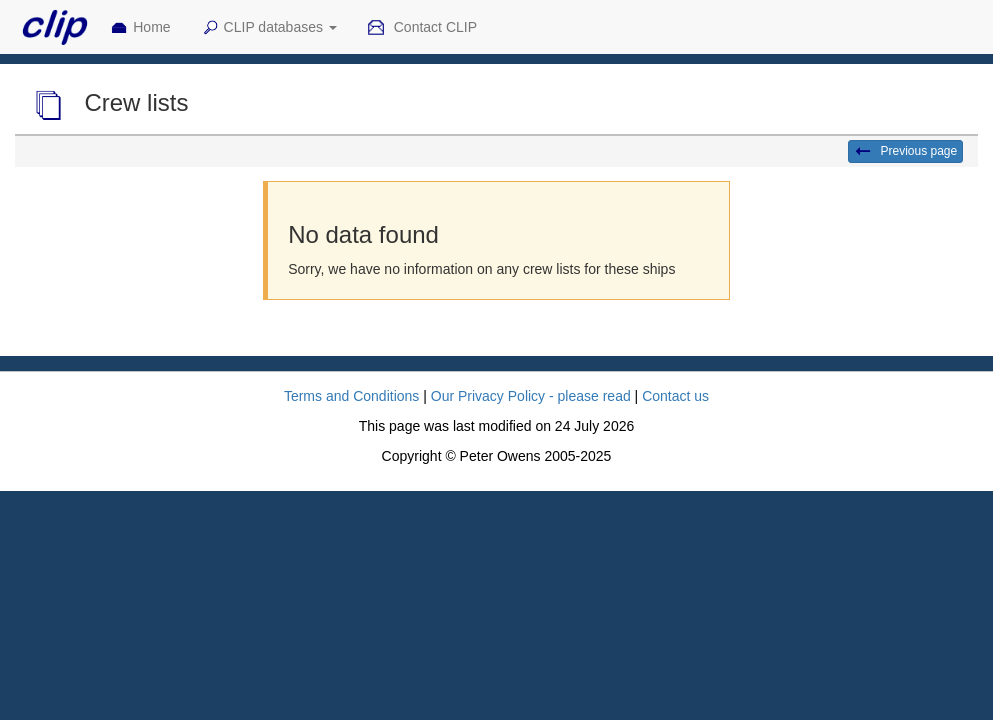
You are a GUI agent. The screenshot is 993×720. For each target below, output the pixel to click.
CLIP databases (269, 28)
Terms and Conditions (351, 396)
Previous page (905, 152)
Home (140, 28)
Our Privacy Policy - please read (531, 396)
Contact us (675, 396)
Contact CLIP (422, 28)
